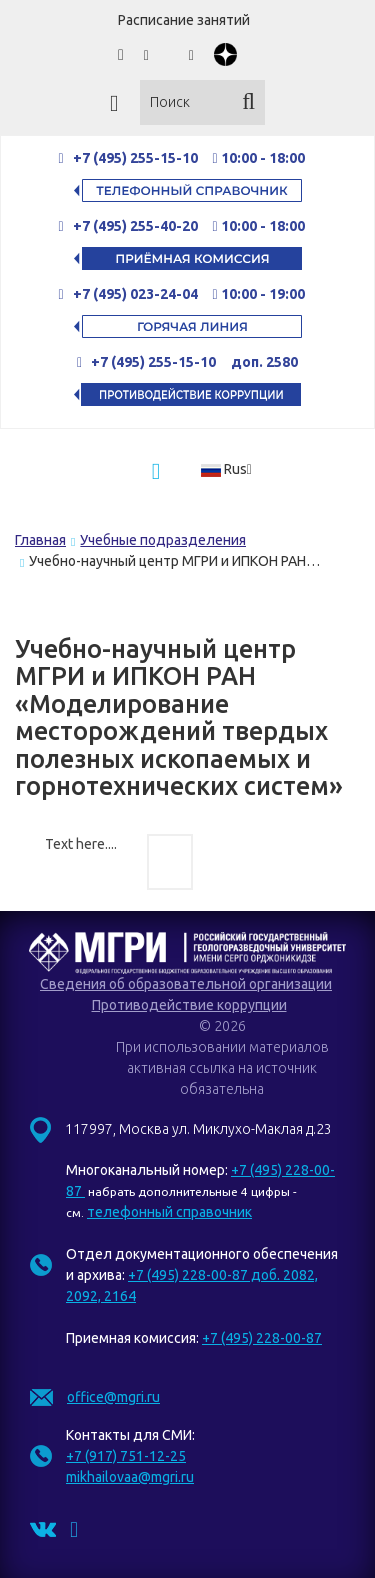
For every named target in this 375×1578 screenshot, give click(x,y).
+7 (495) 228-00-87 (262, 1338)
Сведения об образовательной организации (186, 984)
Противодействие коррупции (189, 1005)
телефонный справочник (169, 1212)
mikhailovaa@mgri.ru (130, 1477)
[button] (232, 469)
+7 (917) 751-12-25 (126, 1456)
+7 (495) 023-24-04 (135, 294)
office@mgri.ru (113, 1397)
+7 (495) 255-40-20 (137, 226)
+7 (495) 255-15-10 (135, 158)
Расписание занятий (184, 20)
